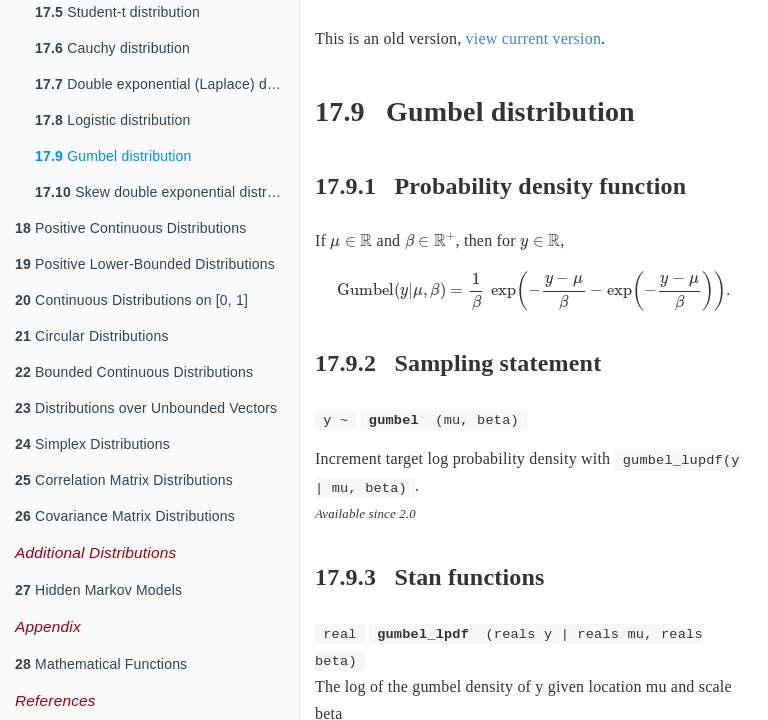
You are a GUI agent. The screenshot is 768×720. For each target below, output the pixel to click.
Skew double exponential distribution (167, 192)
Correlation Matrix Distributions (124, 480)
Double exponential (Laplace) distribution (167, 84)
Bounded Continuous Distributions (134, 372)
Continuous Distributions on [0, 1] (131, 300)
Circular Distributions (92, 336)
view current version (534, 38)
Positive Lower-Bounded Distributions (145, 264)
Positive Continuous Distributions (130, 228)
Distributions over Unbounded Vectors (146, 408)
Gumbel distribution (113, 156)
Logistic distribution (112, 120)
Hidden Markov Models (98, 590)
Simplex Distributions (92, 444)
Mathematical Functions (101, 664)
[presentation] (351, 242)
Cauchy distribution (112, 48)
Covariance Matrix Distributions (125, 516)
